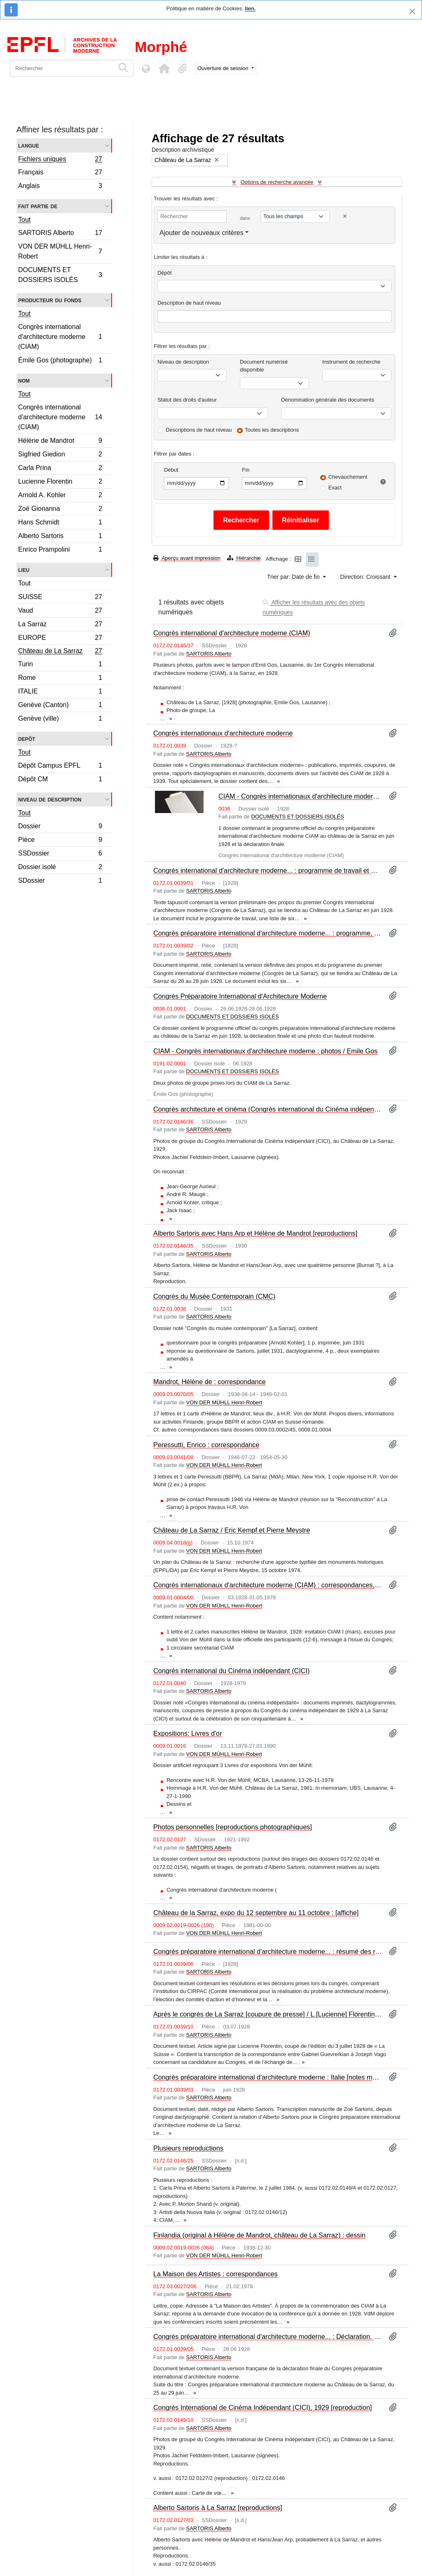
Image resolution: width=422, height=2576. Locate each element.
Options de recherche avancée (276, 182)
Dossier (60, 827)
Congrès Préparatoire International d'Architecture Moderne (240, 996)
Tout (24, 219)
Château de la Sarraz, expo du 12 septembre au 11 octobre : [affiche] (256, 1912)
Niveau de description (49, 799)
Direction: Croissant (366, 576)
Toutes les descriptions (272, 430)
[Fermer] (412, 11)
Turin (60, 665)
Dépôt (164, 273)
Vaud (60, 612)
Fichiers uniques (60, 160)
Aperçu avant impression (186, 558)
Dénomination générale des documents (327, 400)
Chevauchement (348, 477)
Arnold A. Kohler (60, 496)
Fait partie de (37, 206)
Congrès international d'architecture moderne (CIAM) (60, 336)
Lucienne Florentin (60, 483)
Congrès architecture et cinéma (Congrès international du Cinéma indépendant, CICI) (267, 1109)
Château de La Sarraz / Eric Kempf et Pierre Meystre (231, 1530)
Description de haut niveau (189, 303)
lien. (250, 8)
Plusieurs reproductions (188, 2148)
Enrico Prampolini (60, 550)
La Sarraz (60, 625)
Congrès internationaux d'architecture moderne (223, 733)
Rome (60, 679)
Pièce (60, 841)
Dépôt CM (60, 780)
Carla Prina (60, 469)
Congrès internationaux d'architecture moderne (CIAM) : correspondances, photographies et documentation (267, 1585)
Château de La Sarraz (60, 652)
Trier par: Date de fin (294, 576)
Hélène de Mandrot (60, 442)
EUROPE (60, 639)
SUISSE (60, 598)
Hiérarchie (244, 558)
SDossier (60, 881)
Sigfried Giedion (60, 455)
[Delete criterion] (345, 216)
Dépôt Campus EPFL (60, 767)
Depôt (26, 739)
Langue (28, 145)
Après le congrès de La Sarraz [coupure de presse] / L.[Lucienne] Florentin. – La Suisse (267, 2014)
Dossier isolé (60, 868)
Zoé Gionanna (60, 510)
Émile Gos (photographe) (60, 361)
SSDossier (60, 854)
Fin (245, 470)
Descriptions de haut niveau (199, 430)
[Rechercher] (62, 68)
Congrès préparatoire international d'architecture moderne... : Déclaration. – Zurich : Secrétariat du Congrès (267, 2336)
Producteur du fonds (49, 300)
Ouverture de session (223, 68)
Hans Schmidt (60, 523)
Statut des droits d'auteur (187, 400)
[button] (164, 68)
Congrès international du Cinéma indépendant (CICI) (231, 1670)
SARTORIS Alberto (60, 234)
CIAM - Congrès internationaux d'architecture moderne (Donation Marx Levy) (300, 796)
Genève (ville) (60, 719)
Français (60, 173)
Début (171, 470)
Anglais (60, 187)
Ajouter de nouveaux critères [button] (201, 232)
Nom (24, 380)
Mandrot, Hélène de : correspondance (209, 1381)
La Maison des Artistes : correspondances (215, 2274)
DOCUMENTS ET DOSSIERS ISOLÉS (60, 274)
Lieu (23, 569)
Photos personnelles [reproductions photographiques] (232, 1827)
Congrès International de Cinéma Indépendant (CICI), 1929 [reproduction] (262, 2407)
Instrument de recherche (351, 362)
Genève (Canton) (60, 706)
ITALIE (60, 692)
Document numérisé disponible (264, 366)
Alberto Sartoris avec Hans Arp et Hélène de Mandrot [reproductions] (255, 1233)
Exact (335, 487)
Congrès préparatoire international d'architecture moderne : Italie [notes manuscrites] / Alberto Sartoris (267, 2077)
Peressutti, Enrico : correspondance (206, 1444)
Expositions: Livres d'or (187, 1733)
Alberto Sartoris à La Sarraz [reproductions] (217, 2507)
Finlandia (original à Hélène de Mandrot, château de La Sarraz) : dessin (259, 2235)
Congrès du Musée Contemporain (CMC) (214, 1296)
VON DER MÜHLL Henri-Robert (60, 251)
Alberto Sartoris (60, 537)
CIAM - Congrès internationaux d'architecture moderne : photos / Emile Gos (265, 1051)
